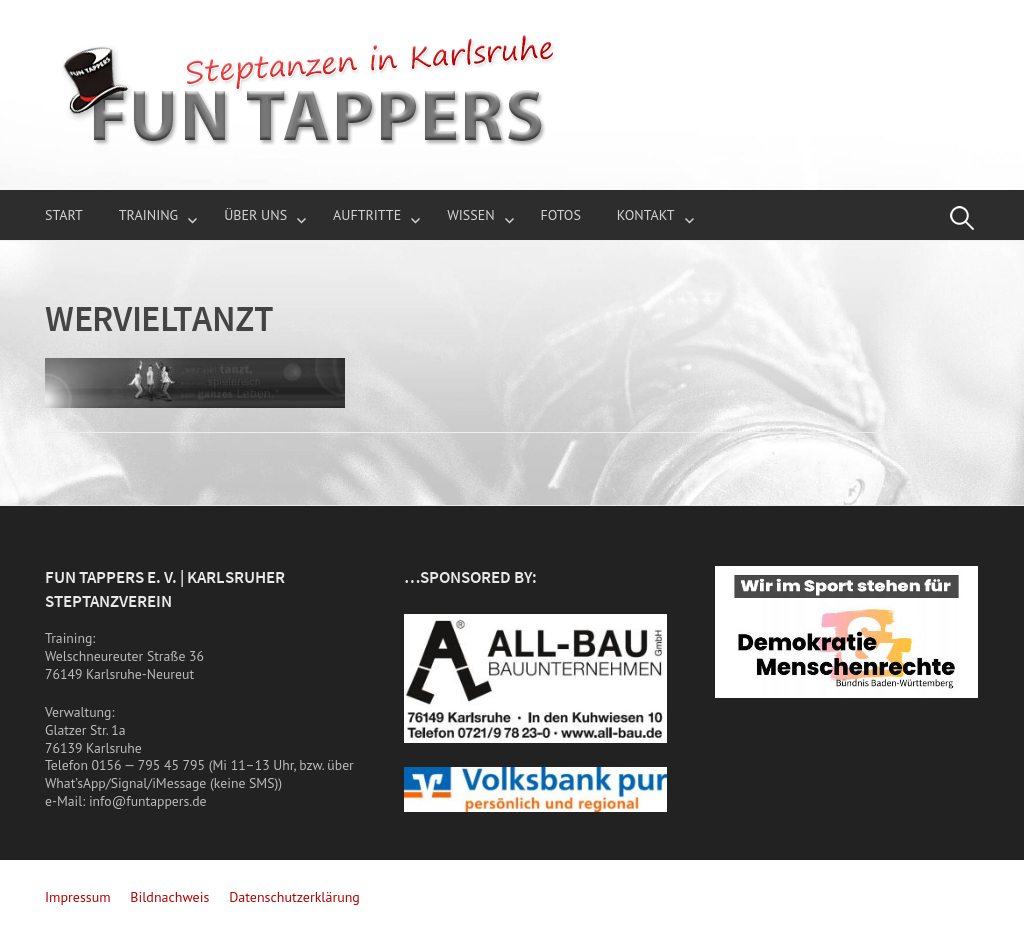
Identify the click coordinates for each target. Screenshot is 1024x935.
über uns (255, 215)
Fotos (561, 215)
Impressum (78, 897)
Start (64, 215)
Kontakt (646, 215)
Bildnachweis (169, 897)
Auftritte (367, 215)
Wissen (470, 215)
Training (149, 215)
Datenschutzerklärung (294, 897)
